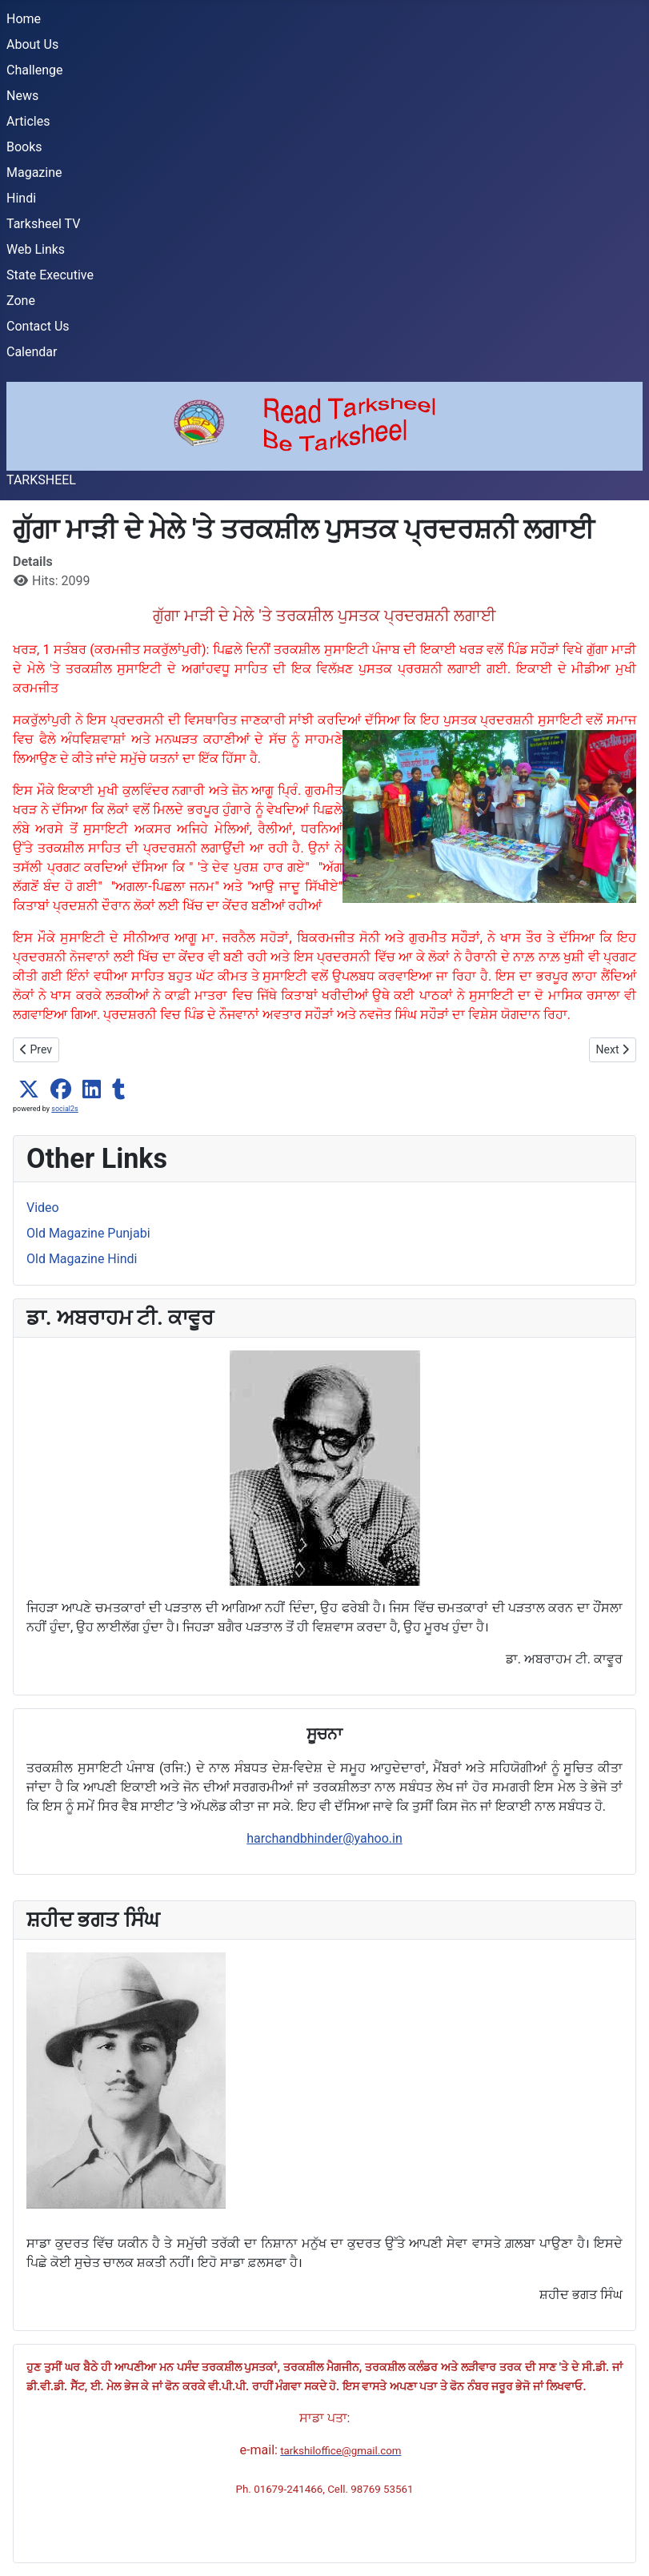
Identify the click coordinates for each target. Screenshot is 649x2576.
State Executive (50, 275)
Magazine (34, 172)
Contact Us (38, 326)
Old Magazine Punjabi (88, 1233)
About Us (32, 44)
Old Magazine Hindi (81, 1258)
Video (42, 1207)
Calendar (31, 351)
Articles (28, 121)
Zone (20, 300)
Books (24, 146)
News (22, 95)
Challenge (34, 70)
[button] (28, 1089)
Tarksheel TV (43, 223)
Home (23, 18)
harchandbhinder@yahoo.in (324, 1838)
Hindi (21, 198)
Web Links (35, 249)
